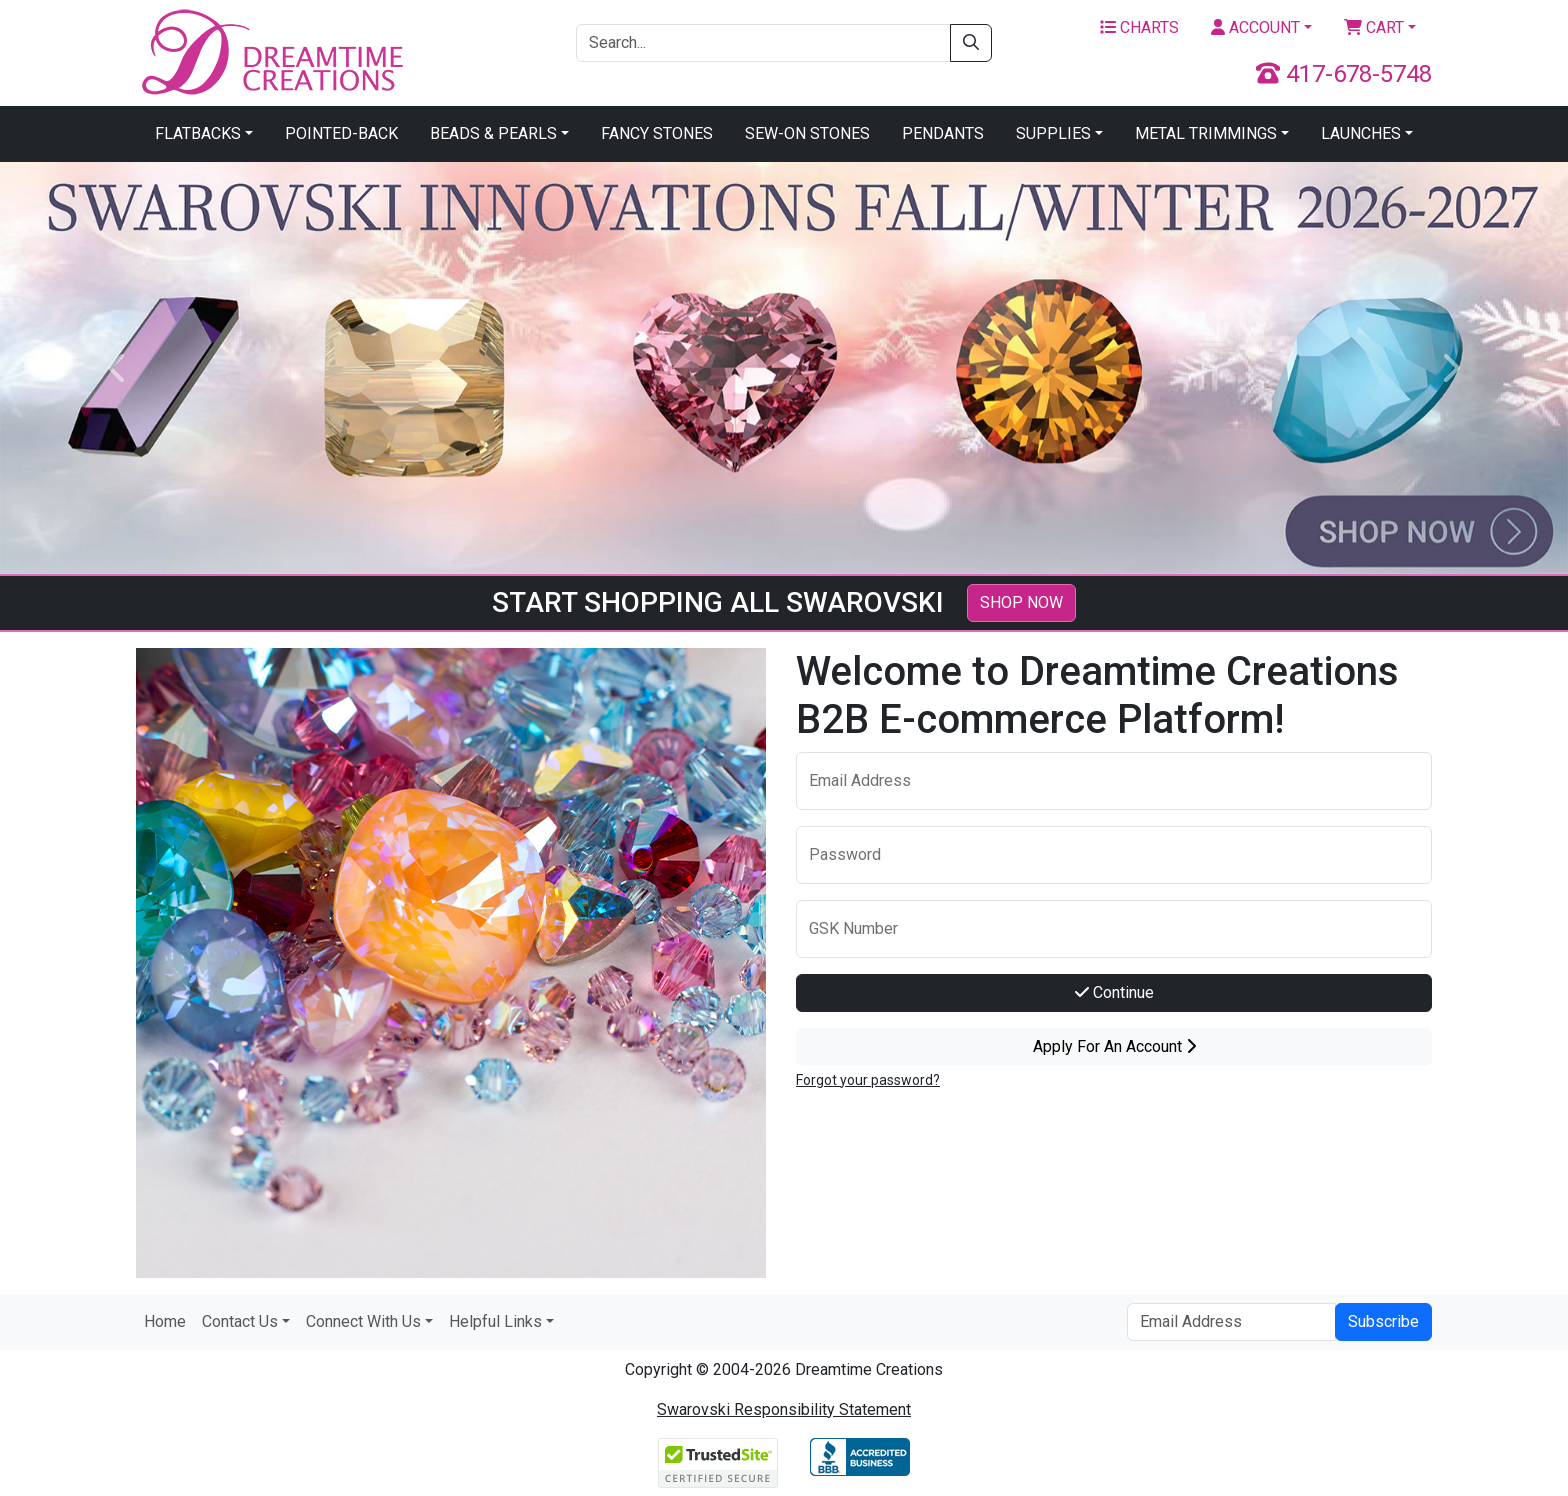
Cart (1374, 27)
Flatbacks (198, 133)
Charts (1139, 27)
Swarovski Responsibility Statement (784, 1409)
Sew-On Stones (807, 133)
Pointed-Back (341, 133)
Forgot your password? (868, 1080)
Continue (1114, 992)
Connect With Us (363, 1321)
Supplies (1053, 133)
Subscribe (1383, 1321)
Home (165, 1321)
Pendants (943, 133)
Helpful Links (495, 1321)
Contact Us (240, 1321)
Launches (1361, 133)
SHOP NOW (1021, 602)
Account (1255, 27)
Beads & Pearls (493, 133)
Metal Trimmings (1206, 133)
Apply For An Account (1114, 1046)
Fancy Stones (657, 133)
